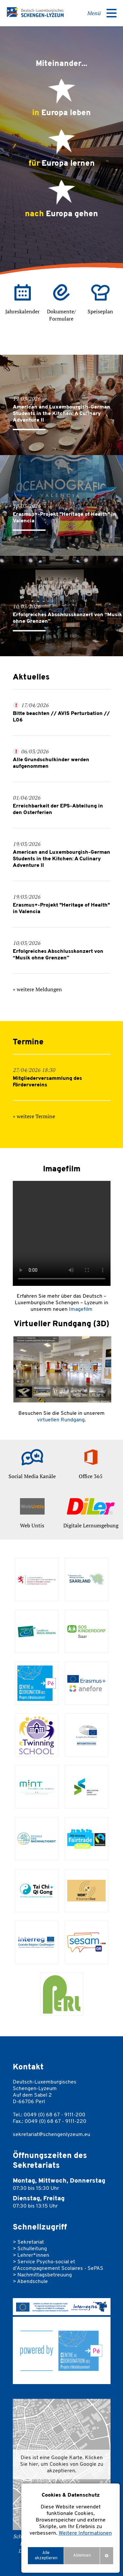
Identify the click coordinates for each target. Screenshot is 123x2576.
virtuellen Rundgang (61, 1420)
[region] (70, 2528)
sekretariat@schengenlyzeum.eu (51, 2134)
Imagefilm (80, 1309)
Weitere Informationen (85, 2533)
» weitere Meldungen (37, 989)
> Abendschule (30, 2281)
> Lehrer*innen (31, 2255)
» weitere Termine (34, 1116)
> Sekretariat (28, 2242)
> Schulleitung (30, 2248)
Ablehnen (82, 2555)
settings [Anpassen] (107, 2555)
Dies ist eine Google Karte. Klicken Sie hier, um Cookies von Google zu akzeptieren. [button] (61, 2464)
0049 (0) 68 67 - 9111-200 (54, 2115)
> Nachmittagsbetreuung (42, 2275)
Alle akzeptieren (46, 2555)
